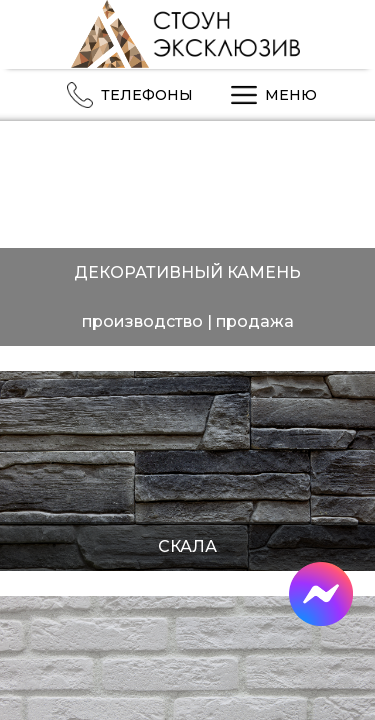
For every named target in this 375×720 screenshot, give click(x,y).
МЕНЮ (270, 95)
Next (352, 252)
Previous (27, 252)
